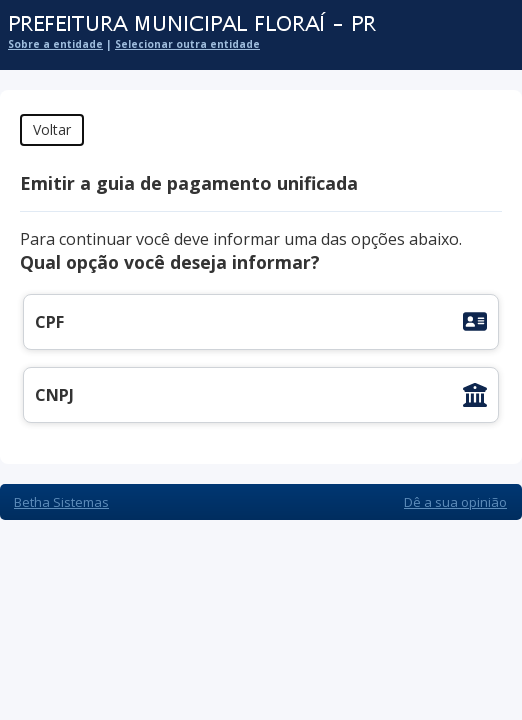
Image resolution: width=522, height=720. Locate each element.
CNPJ (54, 395)
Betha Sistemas (61, 502)
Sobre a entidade (55, 44)
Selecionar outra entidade (187, 44)
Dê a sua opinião (455, 502)
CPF (49, 322)
